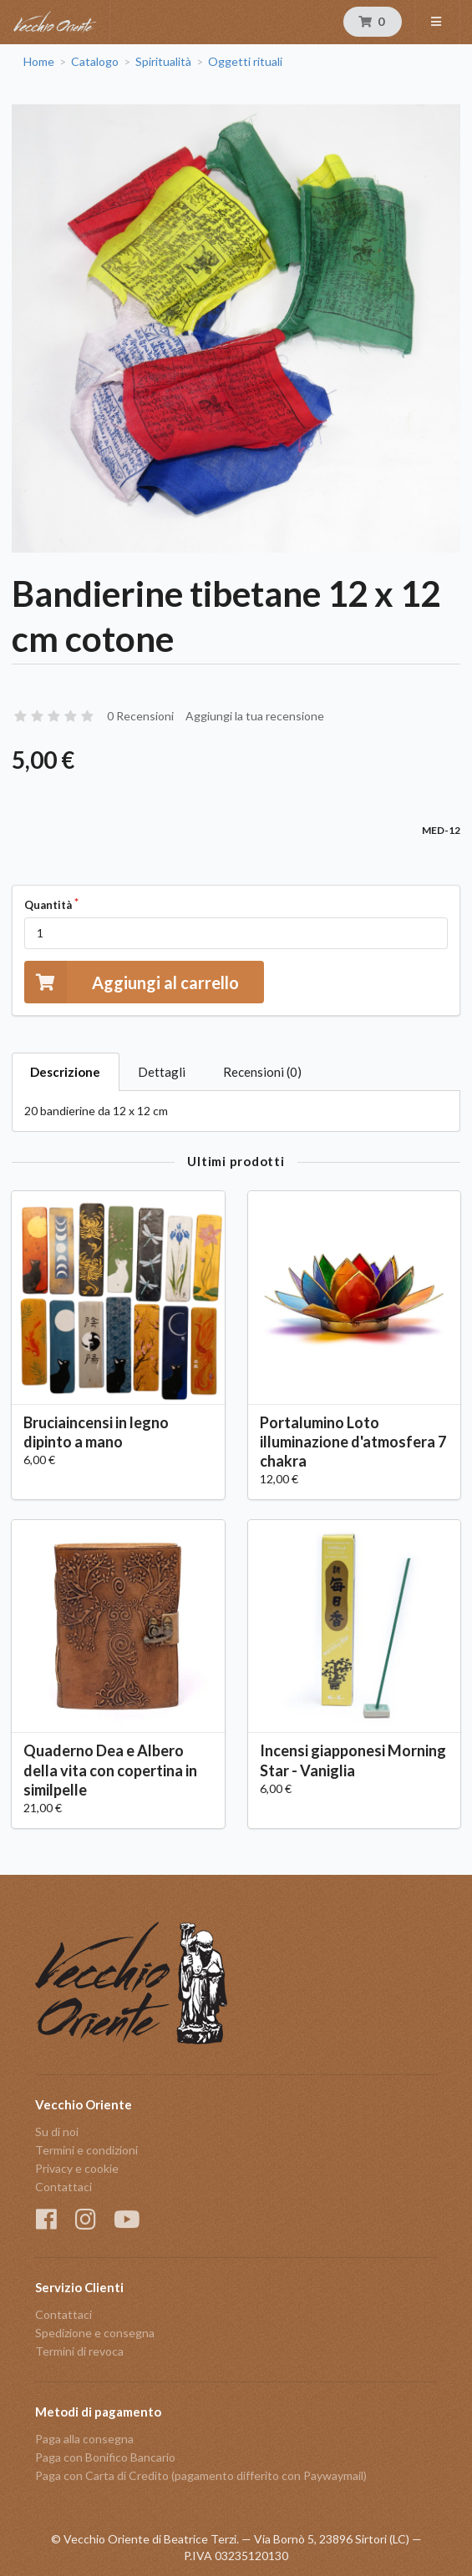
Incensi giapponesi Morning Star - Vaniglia (353, 1760)
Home (38, 62)
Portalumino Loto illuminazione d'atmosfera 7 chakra (353, 1441)
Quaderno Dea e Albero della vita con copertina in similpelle (110, 1769)
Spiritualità (163, 62)
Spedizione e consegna (95, 2333)
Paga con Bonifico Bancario (105, 2457)
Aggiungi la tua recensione (254, 716)
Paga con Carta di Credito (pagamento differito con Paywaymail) (201, 2475)
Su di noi (57, 2132)
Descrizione (65, 1071)
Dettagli (161, 1071)
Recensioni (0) (262, 1071)
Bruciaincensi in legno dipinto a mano (96, 1432)
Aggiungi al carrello (131, 982)
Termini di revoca (79, 2351)
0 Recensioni (140, 716)
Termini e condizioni (86, 2150)
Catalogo (95, 62)
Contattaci (63, 2186)
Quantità (48, 905)
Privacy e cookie (77, 2168)
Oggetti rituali (245, 62)
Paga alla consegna (84, 2439)
